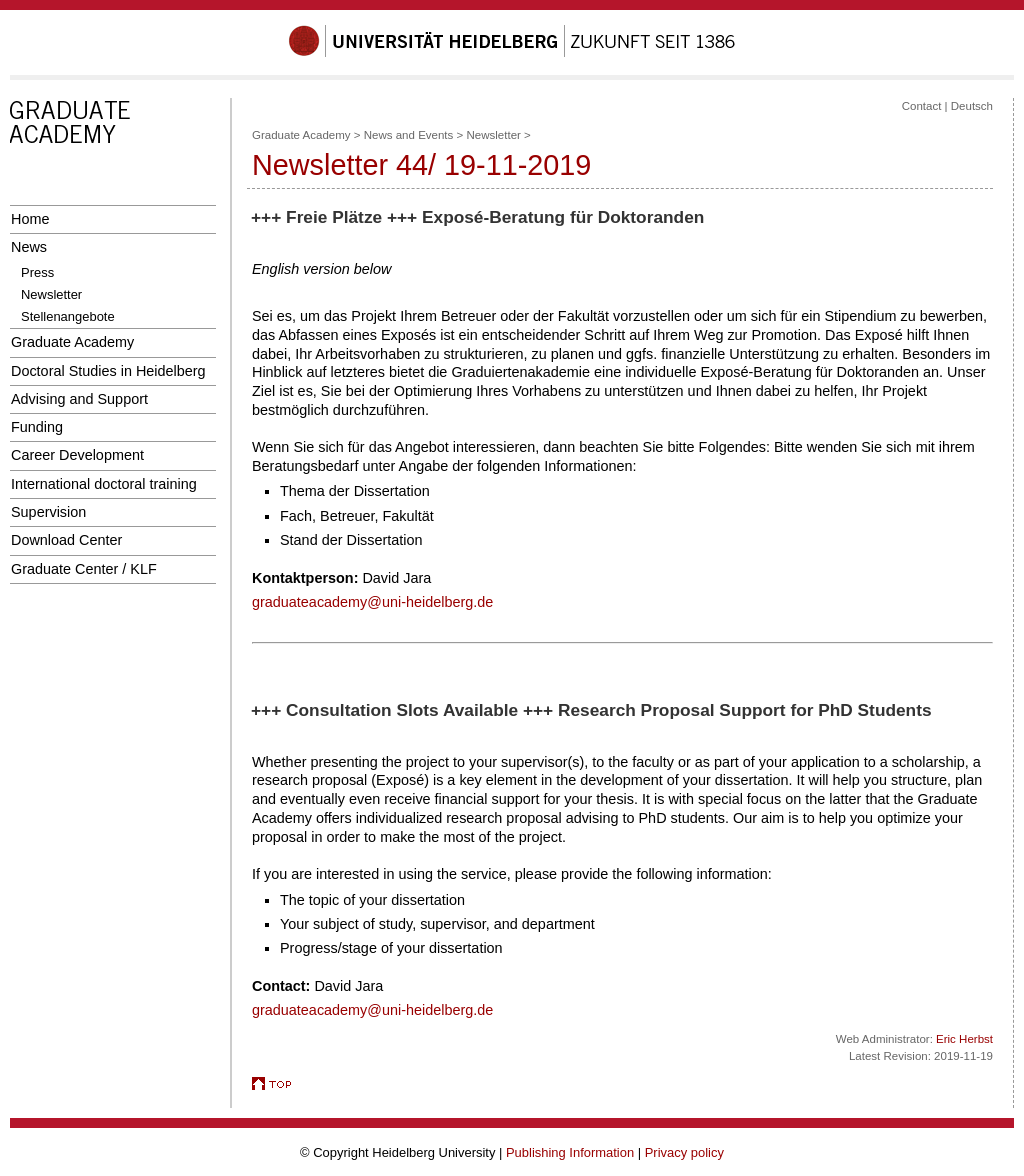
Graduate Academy (72, 342)
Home (30, 219)
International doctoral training (104, 484)
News (29, 247)
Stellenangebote (68, 316)
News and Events (409, 135)
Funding (37, 427)
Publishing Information (570, 1152)
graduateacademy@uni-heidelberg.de (372, 602)
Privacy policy (684, 1152)
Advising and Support (79, 399)
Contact (922, 106)
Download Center (66, 540)
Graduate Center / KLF (84, 569)
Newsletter (51, 294)
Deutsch (972, 106)
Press (37, 272)
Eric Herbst (964, 1039)
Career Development (77, 455)
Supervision (48, 512)
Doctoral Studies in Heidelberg (108, 371)
